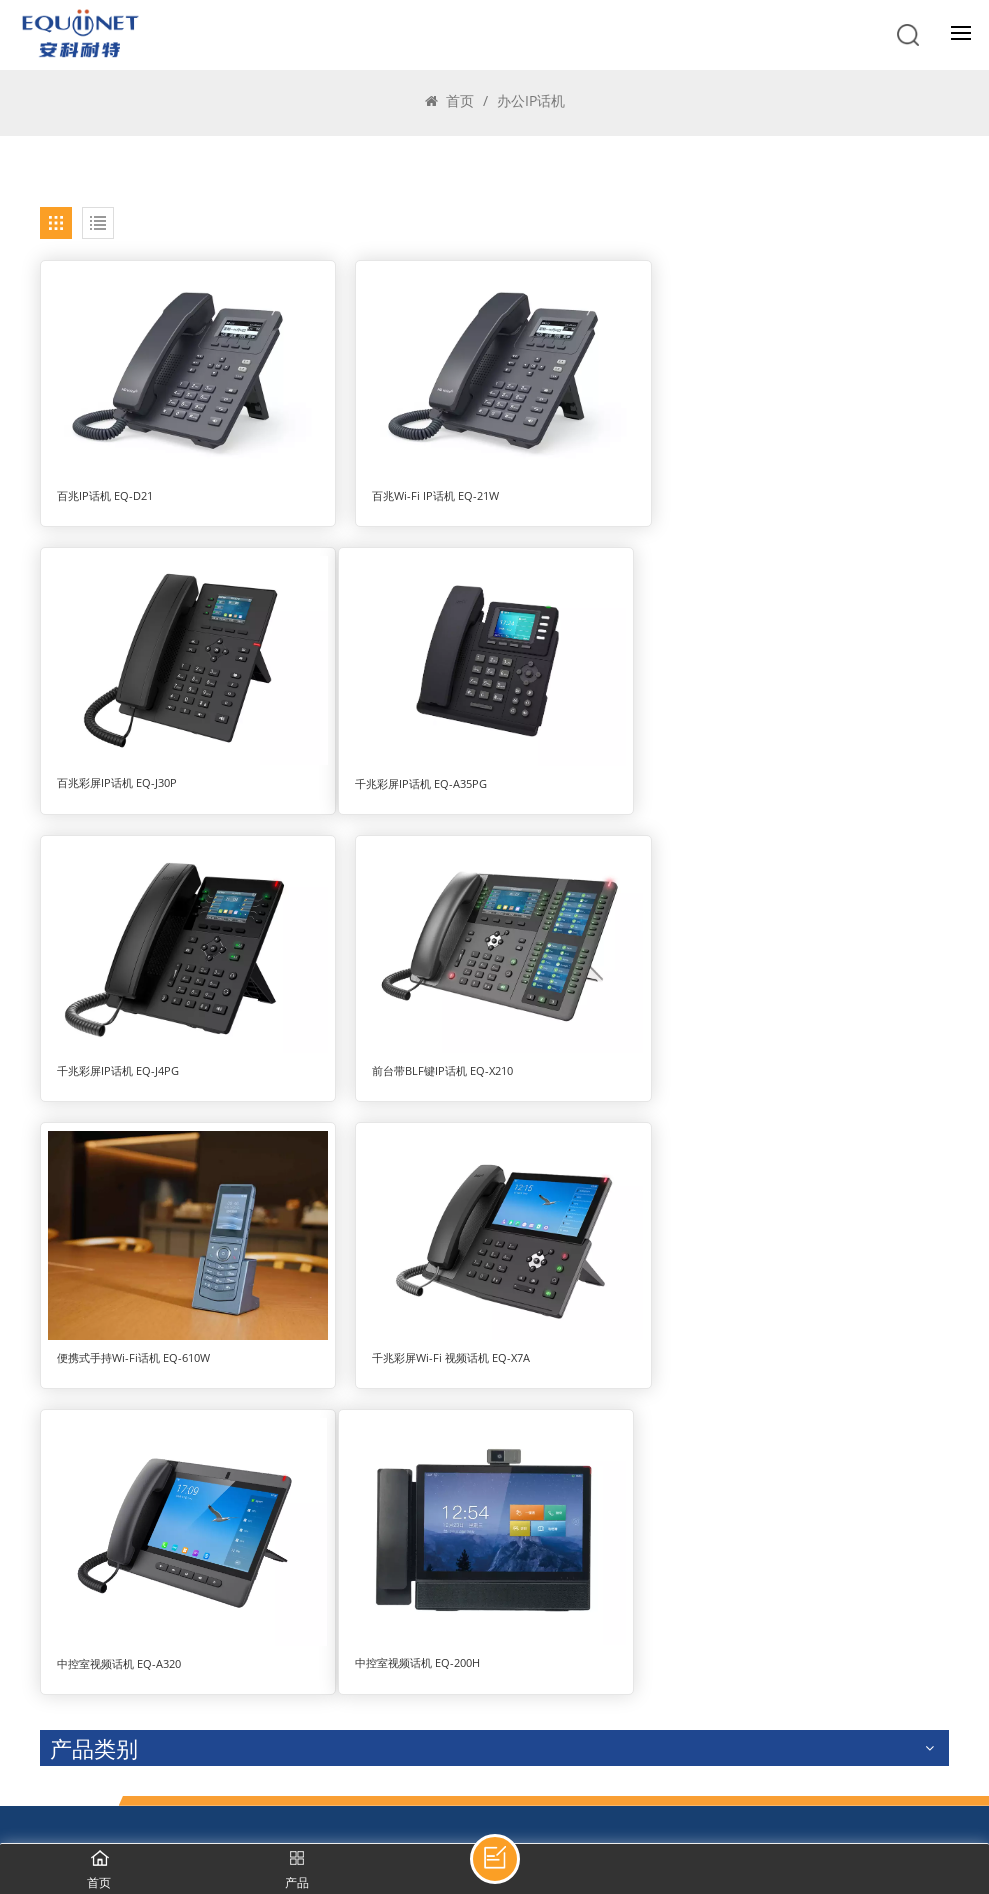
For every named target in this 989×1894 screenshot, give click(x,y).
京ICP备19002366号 (347, 1823)
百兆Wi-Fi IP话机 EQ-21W (429, 491)
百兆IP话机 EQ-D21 (105, 491)
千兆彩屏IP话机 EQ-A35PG (123, 774)
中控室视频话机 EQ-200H (119, 1377)
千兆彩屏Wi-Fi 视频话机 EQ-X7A (445, 1058)
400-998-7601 (118, 1646)
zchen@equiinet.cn (138, 1743)
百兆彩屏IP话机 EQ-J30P (735, 491)
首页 (449, 100)
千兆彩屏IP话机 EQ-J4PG (427, 774)
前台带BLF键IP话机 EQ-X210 (745, 774)
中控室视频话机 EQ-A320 (737, 1076)
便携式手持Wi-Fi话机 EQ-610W (133, 1058)
